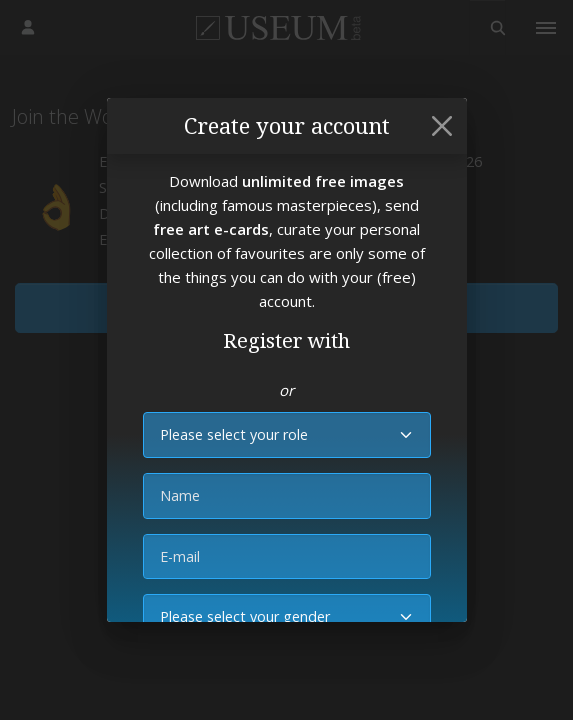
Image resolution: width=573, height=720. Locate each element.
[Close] (442, 126)
